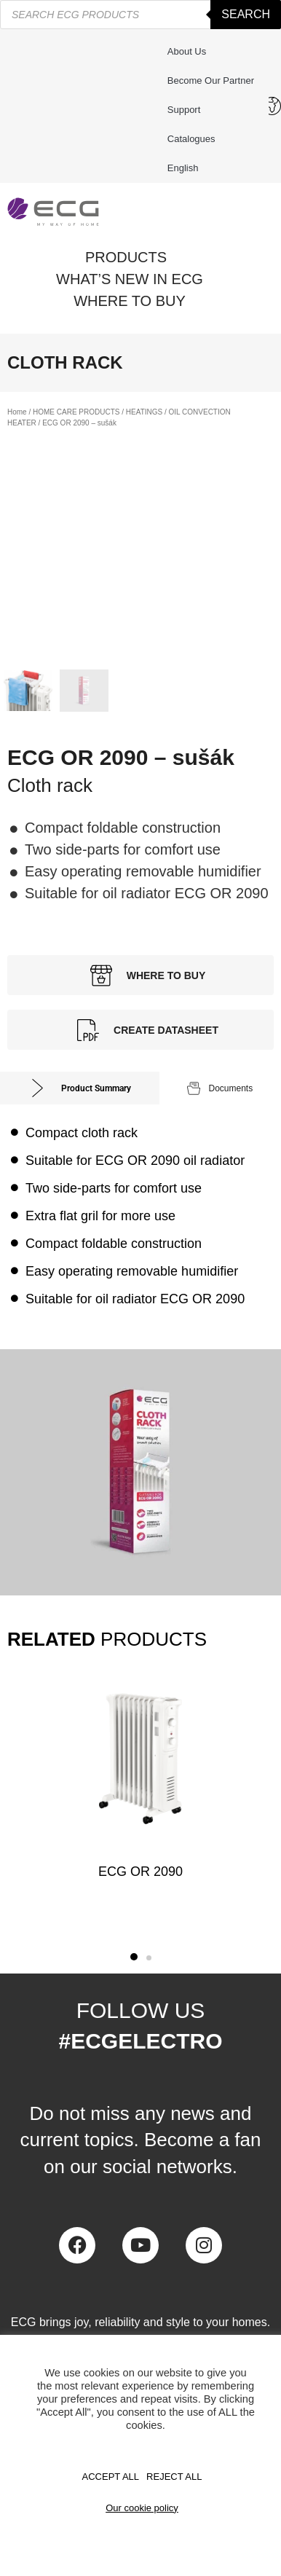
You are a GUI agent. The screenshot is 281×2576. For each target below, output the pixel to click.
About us (186, 51)
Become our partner (210, 80)
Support (187, 110)
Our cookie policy (142, 2507)
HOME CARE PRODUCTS (76, 412)
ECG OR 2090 (140, 1871)
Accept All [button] (111, 2476)
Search (245, 14)
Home (17, 412)
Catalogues (191, 138)
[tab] (79, 1088)
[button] (134, 1956)
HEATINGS (144, 412)
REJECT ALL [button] (174, 2476)
